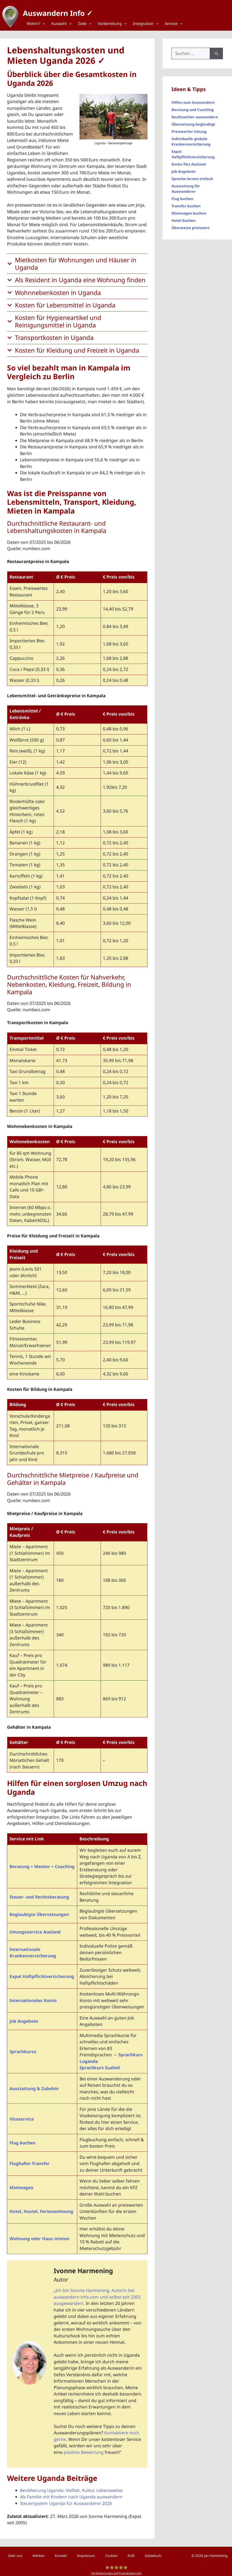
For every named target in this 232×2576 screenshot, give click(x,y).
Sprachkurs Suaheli (100, 2065)
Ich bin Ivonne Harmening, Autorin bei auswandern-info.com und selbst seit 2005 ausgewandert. (97, 2294)
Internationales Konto (33, 1998)
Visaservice (22, 2117)
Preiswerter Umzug (189, 129)
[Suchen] (216, 51)
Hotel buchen (184, 218)
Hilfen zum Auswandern (193, 100)
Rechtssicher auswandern (195, 114)
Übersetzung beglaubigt (193, 121)
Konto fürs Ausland (189, 161)
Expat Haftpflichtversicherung (42, 1974)
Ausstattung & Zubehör (34, 2086)
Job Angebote (24, 2019)
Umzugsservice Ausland (35, 1930)
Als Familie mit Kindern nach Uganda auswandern (71, 2494)
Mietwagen (21, 2185)
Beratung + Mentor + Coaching (42, 1864)
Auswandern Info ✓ (55, 11)
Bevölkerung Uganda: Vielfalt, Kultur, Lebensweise (71, 2488)
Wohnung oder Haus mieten (39, 2236)
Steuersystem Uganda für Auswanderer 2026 (66, 2501)
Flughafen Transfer (30, 2161)
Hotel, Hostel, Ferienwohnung (41, 2209)
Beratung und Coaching (193, 107)
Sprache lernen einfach (192, 176)
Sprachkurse (23, 2049)
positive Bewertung (84, 2450)
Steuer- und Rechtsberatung (39, 1895)
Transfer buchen (186, 203)
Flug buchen (22, 2140)
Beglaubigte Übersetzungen (39, 1912)
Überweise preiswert (191, 225)
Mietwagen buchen (189, 210)
